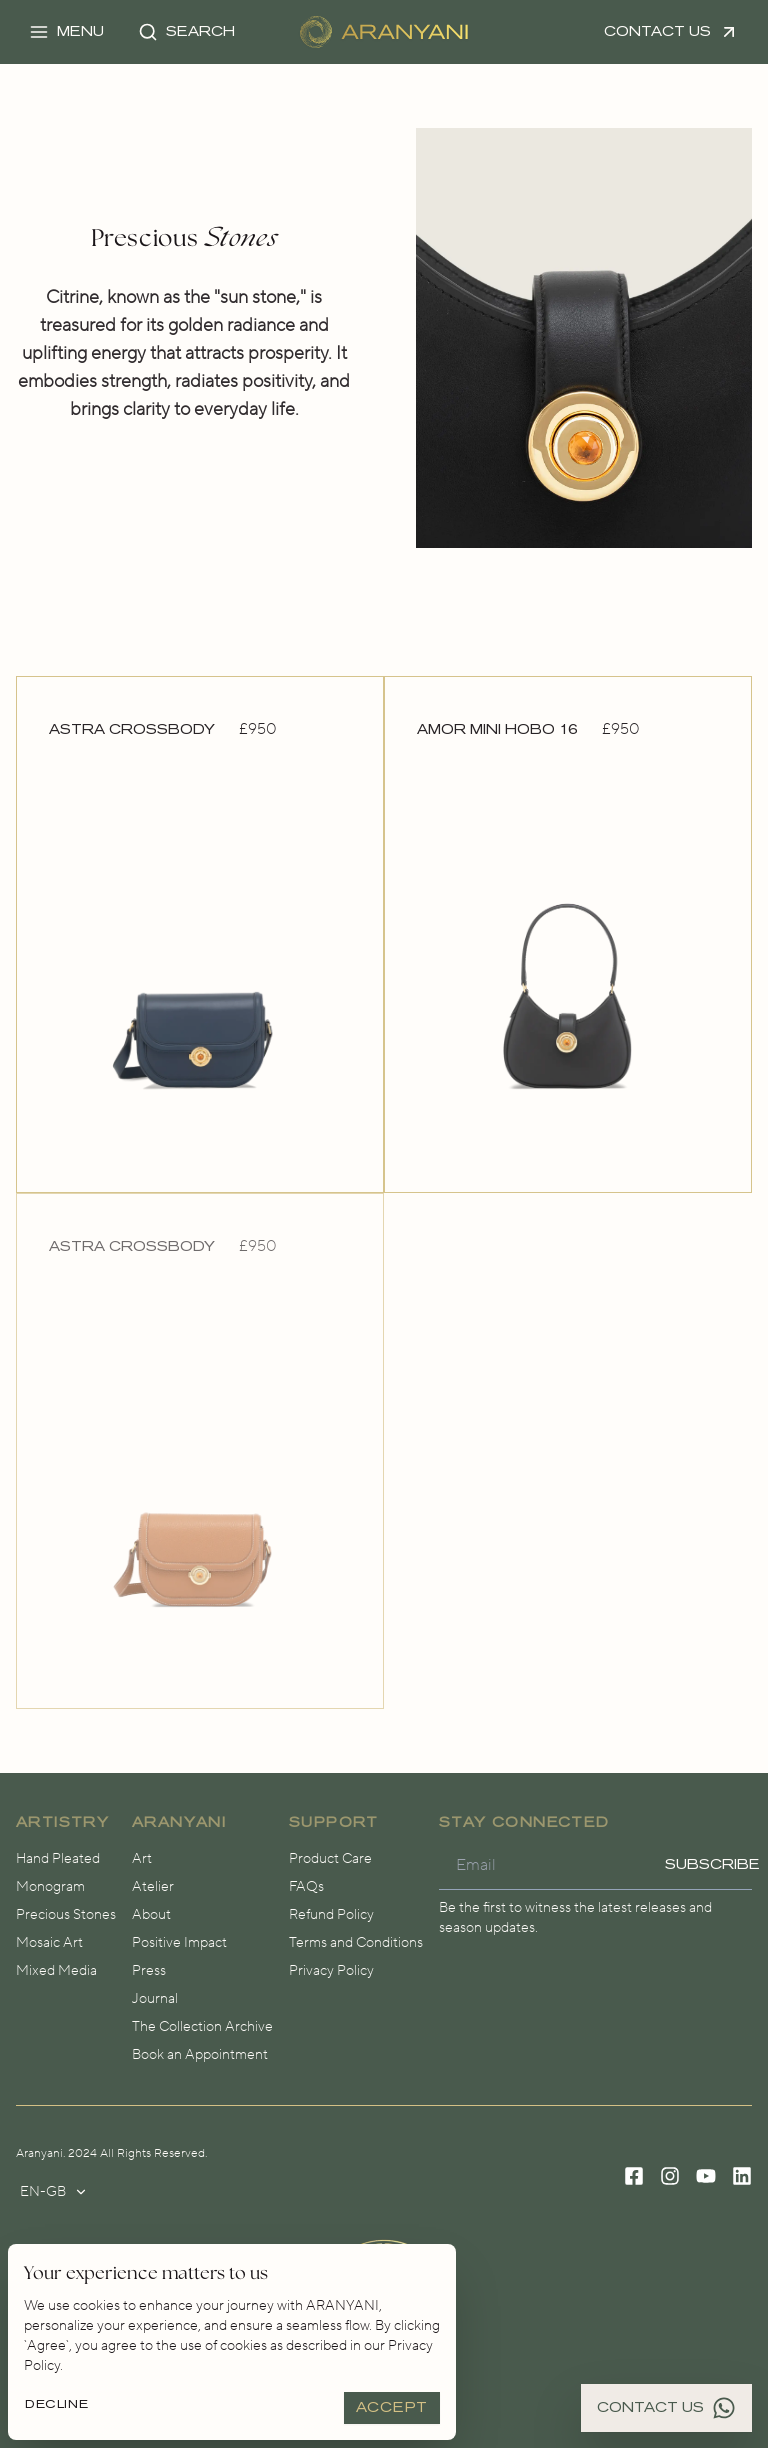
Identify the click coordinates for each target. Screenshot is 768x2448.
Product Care (330, 1859)
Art (142, 1859)
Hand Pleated (58, 1859)
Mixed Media (56, 1971)
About (151, 1915)
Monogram (50, 1887)
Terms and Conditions (356, 1943)
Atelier (153, 1887)
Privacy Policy (331, 1971)
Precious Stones (66, 1915)
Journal (155, 1999)
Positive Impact (179, 1943)
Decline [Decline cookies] (56, 2404)
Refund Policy (331, 1915)
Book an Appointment (200, 2055)
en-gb (54, 2192)
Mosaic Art (49, 1943)
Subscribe (713, 1864)
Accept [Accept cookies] (392, 2407)
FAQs (306, 1887)
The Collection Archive (202, 2027)
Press (149, 1971)
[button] (66, 32)
